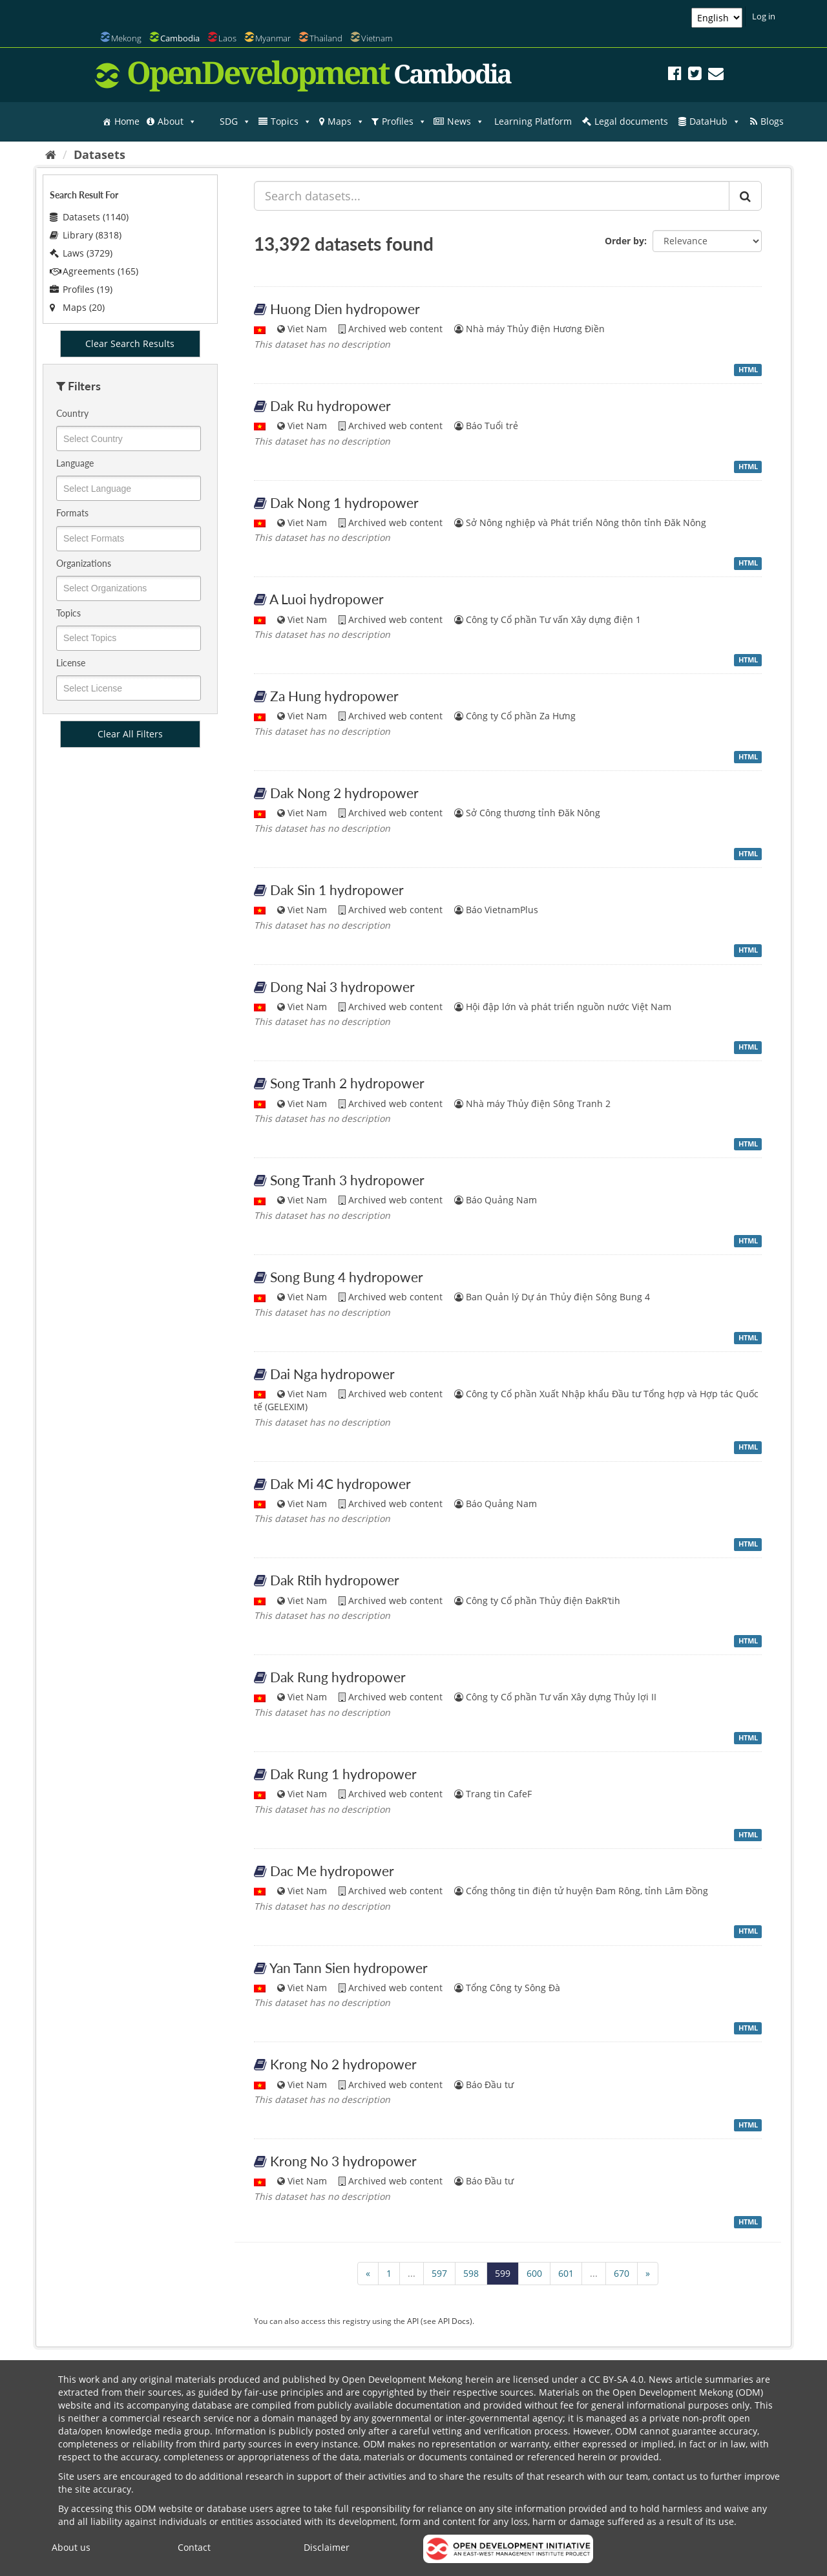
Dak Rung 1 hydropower (343, 1774)
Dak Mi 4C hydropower (340, 1483)
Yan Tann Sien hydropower (348, 1967)
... (411, 2273)
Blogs (772, 121)
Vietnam (376, 38)
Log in (763, 16)
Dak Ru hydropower (330, 405)
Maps (346, 121)
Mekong (126, 38)
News (465, 121)
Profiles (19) (81, 289)
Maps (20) (77, 307)
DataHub (714, 121)
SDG (235, 121)
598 (471, 2273)
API (413, 2321)
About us (71, 2547)
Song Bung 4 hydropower (346, 1277)
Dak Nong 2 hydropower (344, 793)
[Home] (50, 154)
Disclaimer (327, 2547)
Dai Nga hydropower (332, 1374)
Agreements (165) (94, 271)
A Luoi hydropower (326, 599)
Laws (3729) (81, 253)
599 (502, 2273)
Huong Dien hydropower (345, 309)
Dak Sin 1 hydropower (337, 890)
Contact (194, 2547)
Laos (227, 38)
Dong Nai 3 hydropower (342, 986)
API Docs (454, 2321)
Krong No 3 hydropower (343, 2161)
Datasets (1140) (89, 217)
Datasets (99, 154)
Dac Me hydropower (332, 1871)
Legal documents (631, 121)
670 (621, 2273)
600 (534, 2273)
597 (439, 2273)
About (177, 121)
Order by (624, 241)
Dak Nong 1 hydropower (344, 502)
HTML (748, 369)
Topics (291, 121)
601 (566, 2273)
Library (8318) (85, 235)
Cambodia (180, 38)
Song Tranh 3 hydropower (347, 1180)
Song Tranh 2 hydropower (347, 1083)
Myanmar (273, 38)
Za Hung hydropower (334, 696)
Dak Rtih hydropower (334, 1580)
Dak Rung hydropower (338, 1677)
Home (127, 121)
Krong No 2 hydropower (343, 2064)
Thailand (325, 38)
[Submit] (745, 196)
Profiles (404, 121)
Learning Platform (533, 121)
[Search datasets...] (491, 196)
